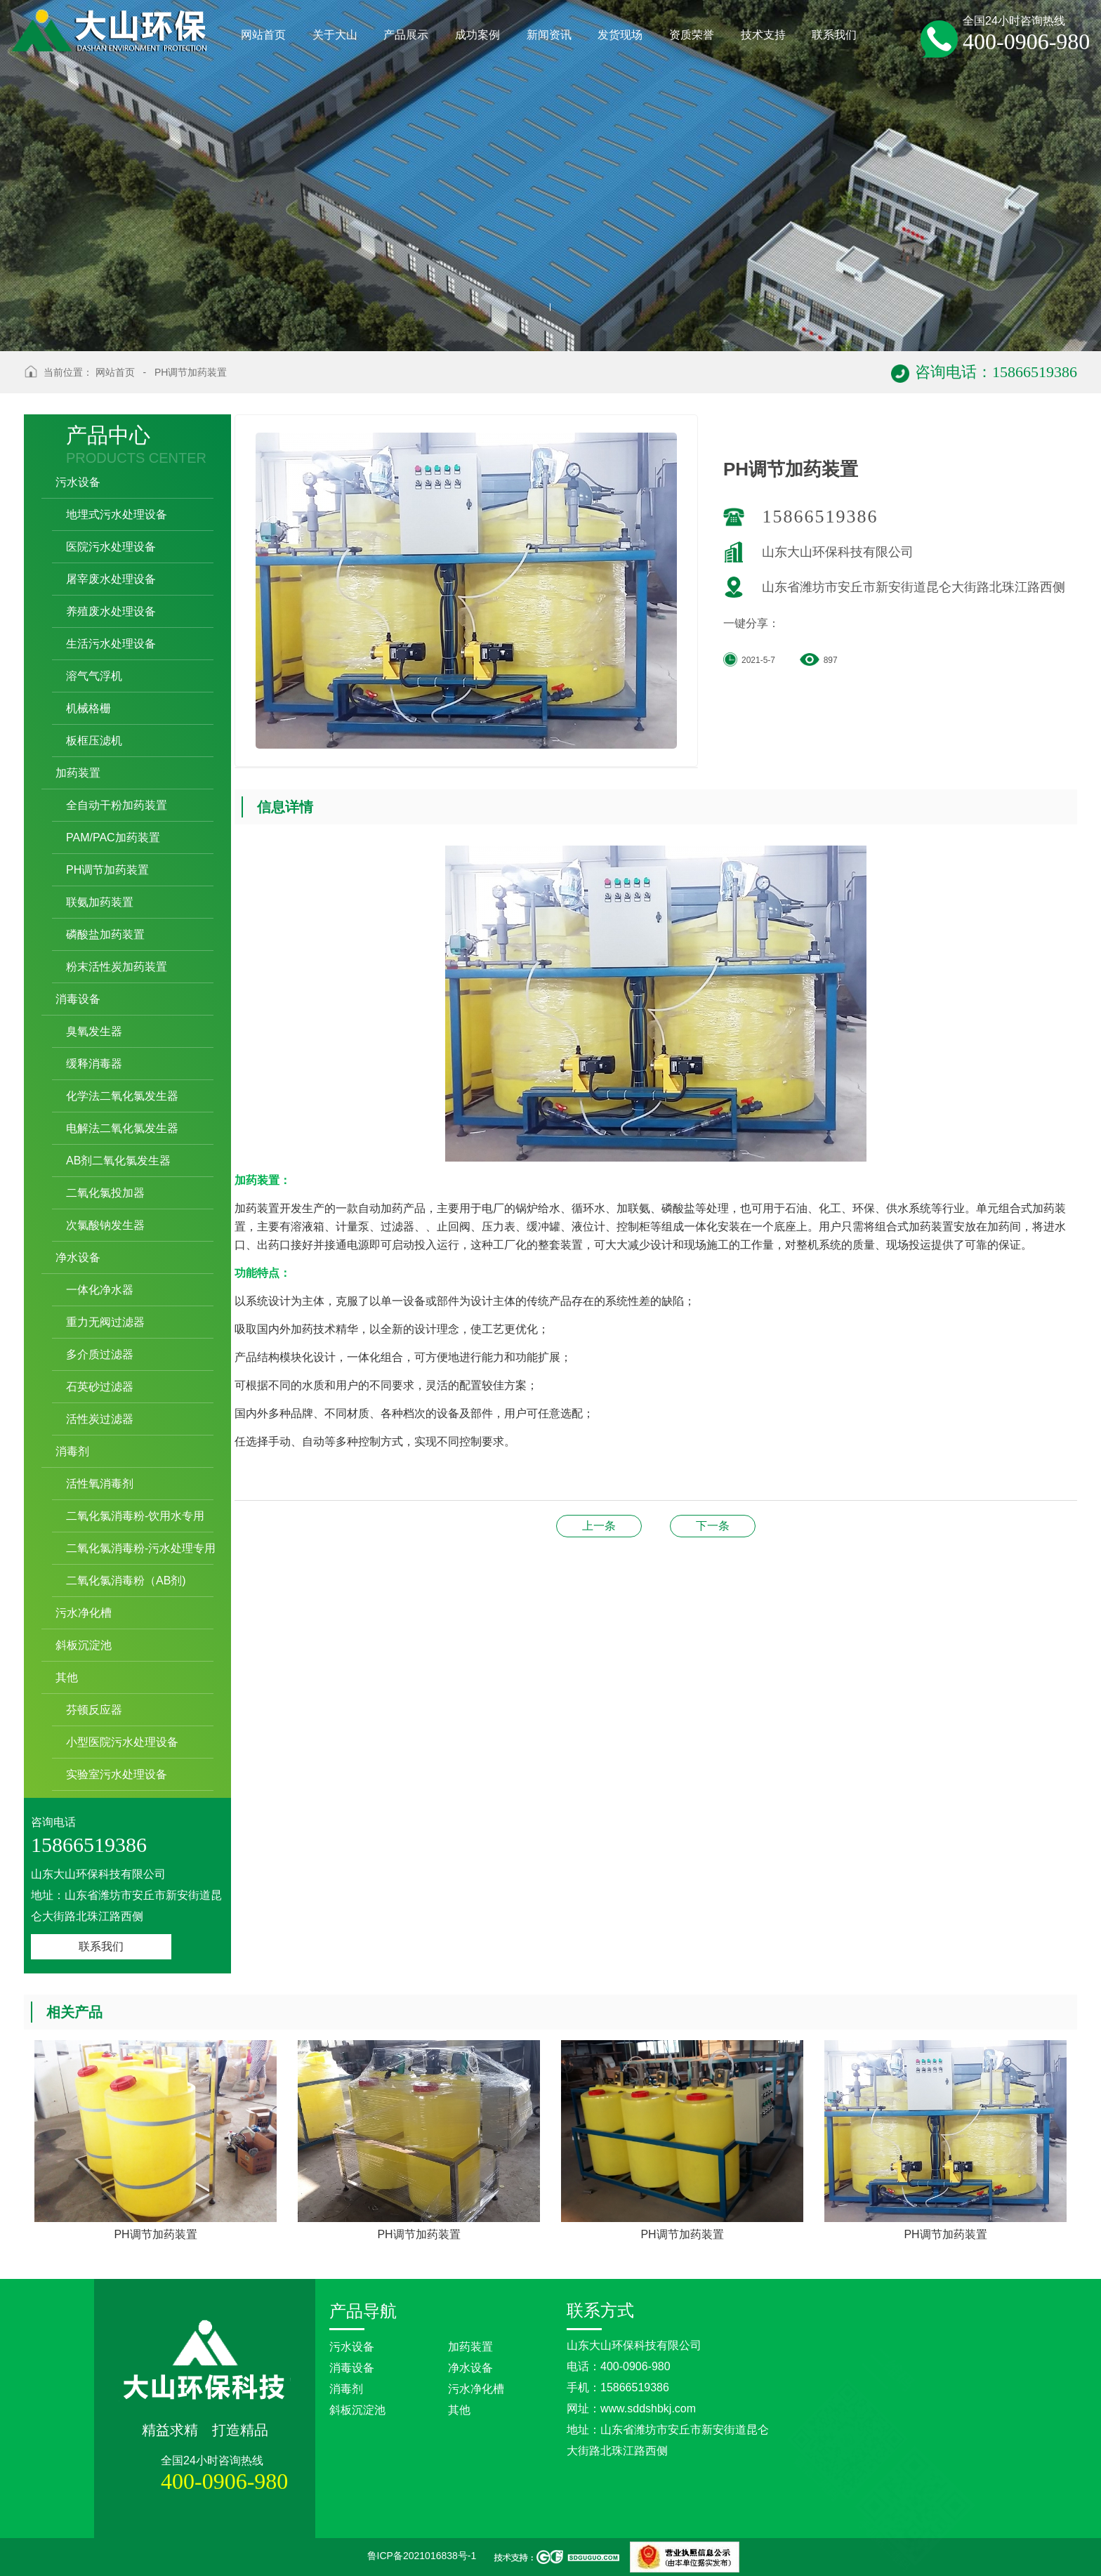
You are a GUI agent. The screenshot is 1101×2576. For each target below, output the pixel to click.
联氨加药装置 (599, 1526)
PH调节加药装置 (190, 372)
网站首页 (115, 372)
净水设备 (470, 2368)
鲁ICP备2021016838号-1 (422, 2555)
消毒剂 (346, 2389)
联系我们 (101, 1946)
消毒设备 (351, 2368)
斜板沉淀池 (357, 2410)
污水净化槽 (476, 2389)
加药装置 (470, 2347)
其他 (459, 2410)
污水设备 (351, 2347)
